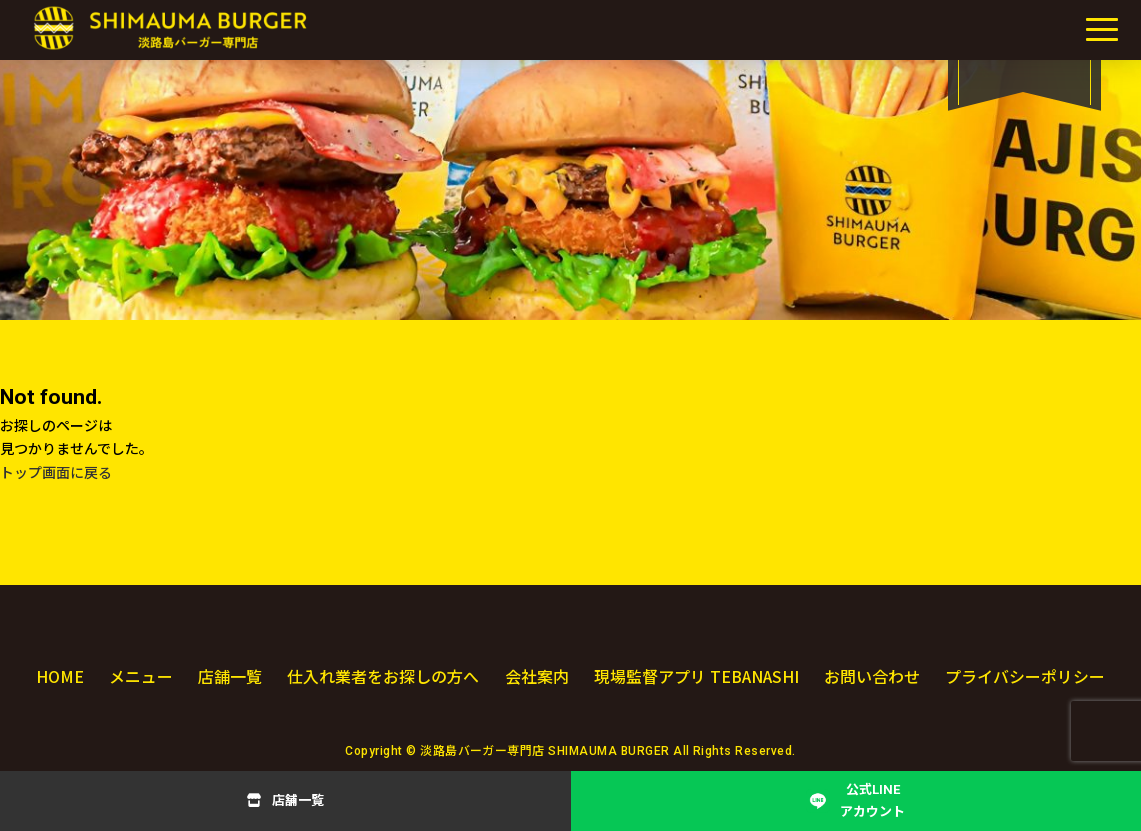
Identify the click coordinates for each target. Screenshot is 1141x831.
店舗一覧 (298, 800)
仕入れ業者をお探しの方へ (382, 676)
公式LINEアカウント (872, 800)
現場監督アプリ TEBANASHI (696, 676)
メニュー (140, 676)
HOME (60, 676)
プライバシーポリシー (1025, 676)
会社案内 (535, 676)
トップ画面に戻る (56, 473)
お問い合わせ (873, 676)
